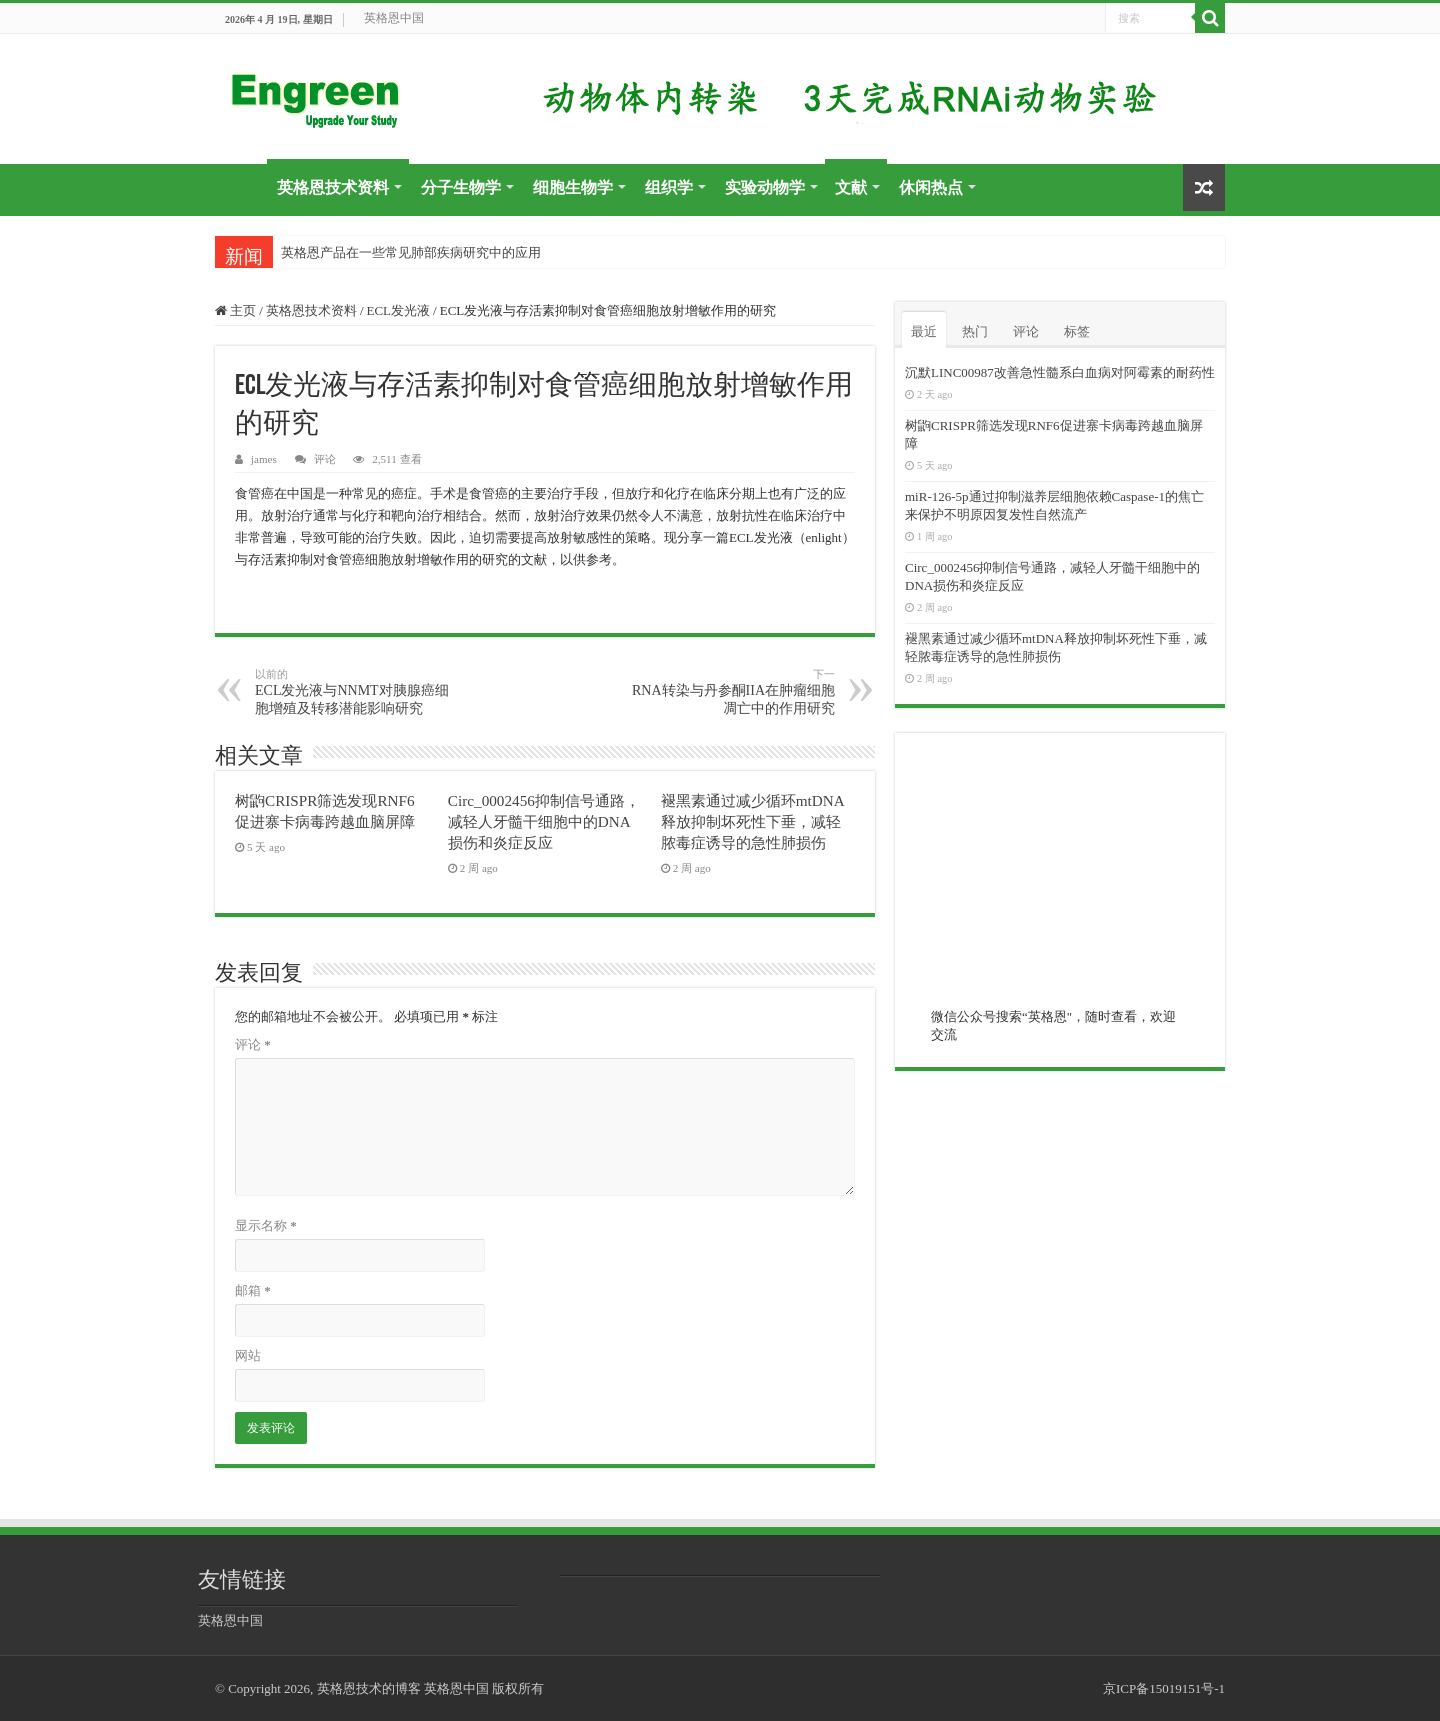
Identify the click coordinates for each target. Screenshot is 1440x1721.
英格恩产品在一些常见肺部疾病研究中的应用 (411, 252)
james (264, 459)
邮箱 (253, 1290)
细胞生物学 (573, 187)
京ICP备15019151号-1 (1164, 1688)
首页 (241, 185)
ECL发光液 (399, 310)
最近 (924, 331)
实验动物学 (765, 187)
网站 (248, 1355)
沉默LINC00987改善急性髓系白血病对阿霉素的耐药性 (1060, 372)
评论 (325, 459)
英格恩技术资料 (333, 187)
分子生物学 (461, 187)
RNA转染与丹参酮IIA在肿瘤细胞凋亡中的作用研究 (732, 691)
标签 (1077, 331)
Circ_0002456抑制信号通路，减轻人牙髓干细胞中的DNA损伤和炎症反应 (544, 821)
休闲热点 (931, 187)
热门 (975, 331)
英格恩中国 (394, 18)
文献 (851, 187)
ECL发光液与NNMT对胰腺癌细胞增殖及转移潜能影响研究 (357, 691)
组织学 (669, 187)
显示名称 (266, 1225)
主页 (235, 310)
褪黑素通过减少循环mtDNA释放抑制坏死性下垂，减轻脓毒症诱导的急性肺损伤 (753, 821)
